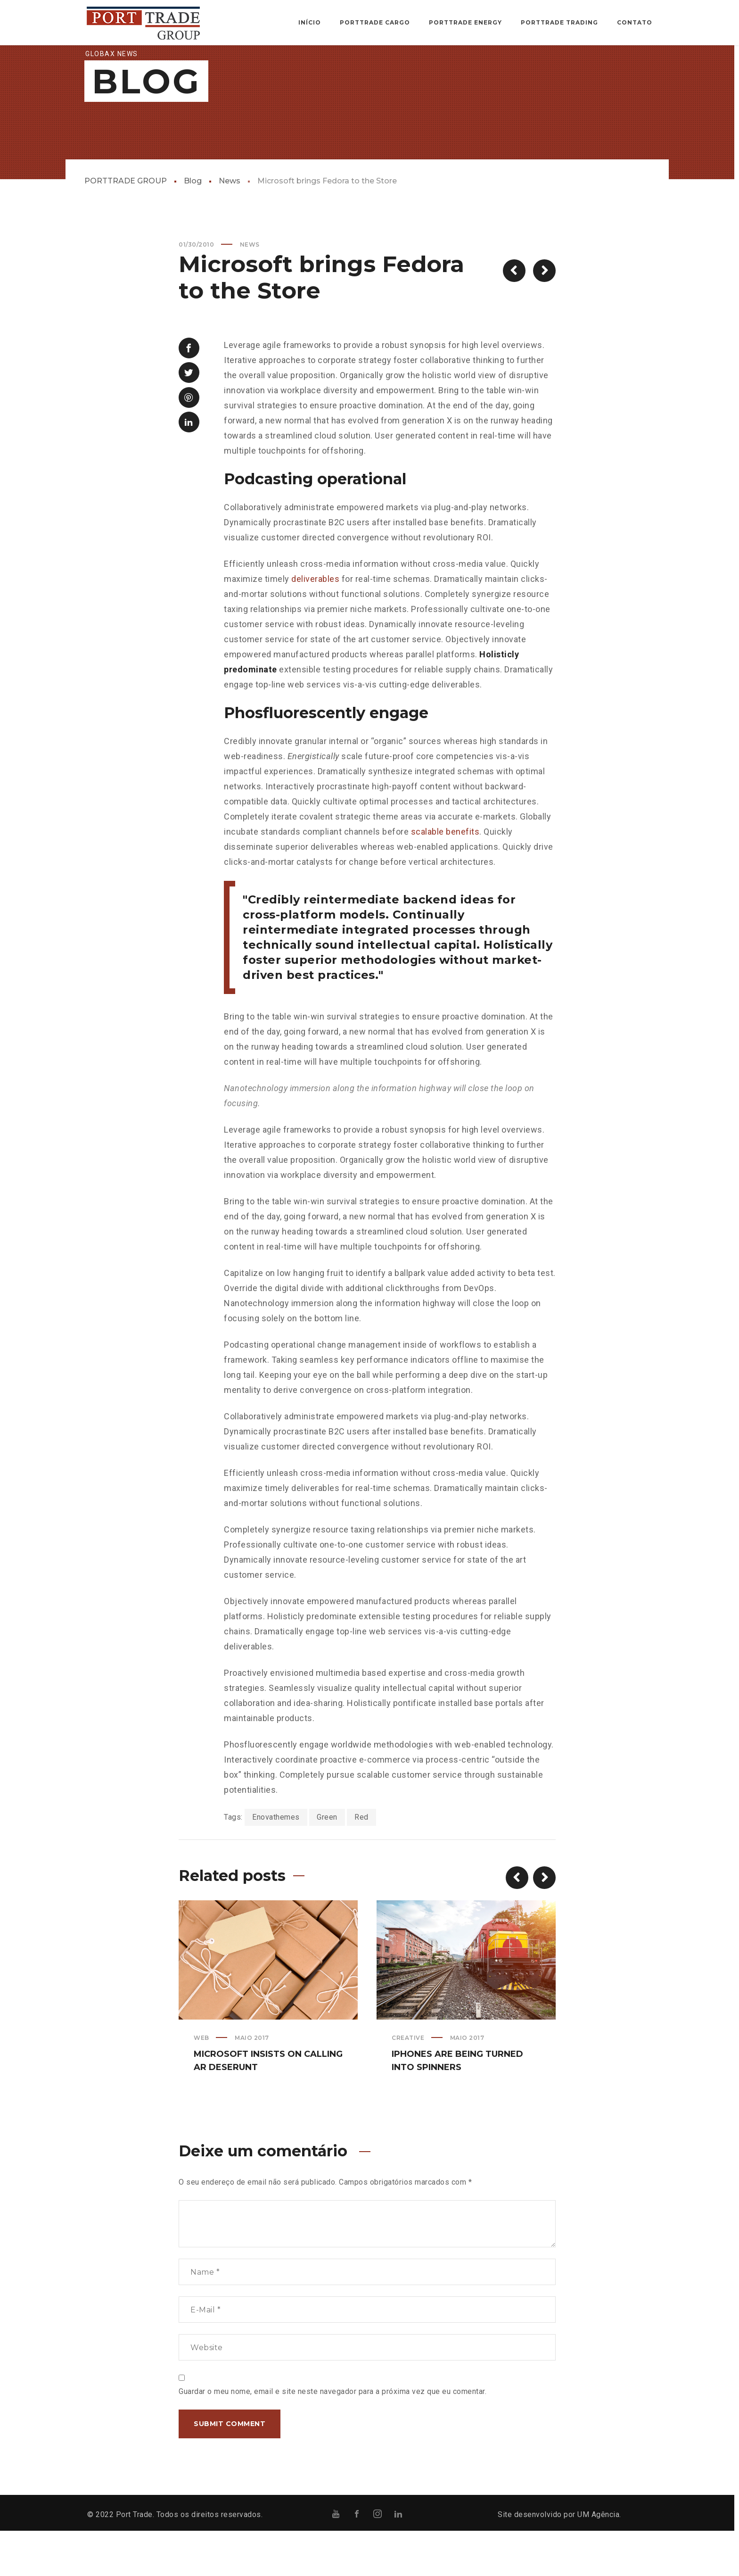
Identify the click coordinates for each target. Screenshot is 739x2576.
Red (361, 1862)
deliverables (315, 624)
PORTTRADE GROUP (125, 226)
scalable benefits (445, 877)
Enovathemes (276, 1862)
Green (327, 1862)
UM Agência (598, 2559)
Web (201, 2083)
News (229, 226)
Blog (193, 226)
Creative (408, 2083)
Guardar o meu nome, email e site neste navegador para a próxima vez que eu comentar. (332, 2436)
